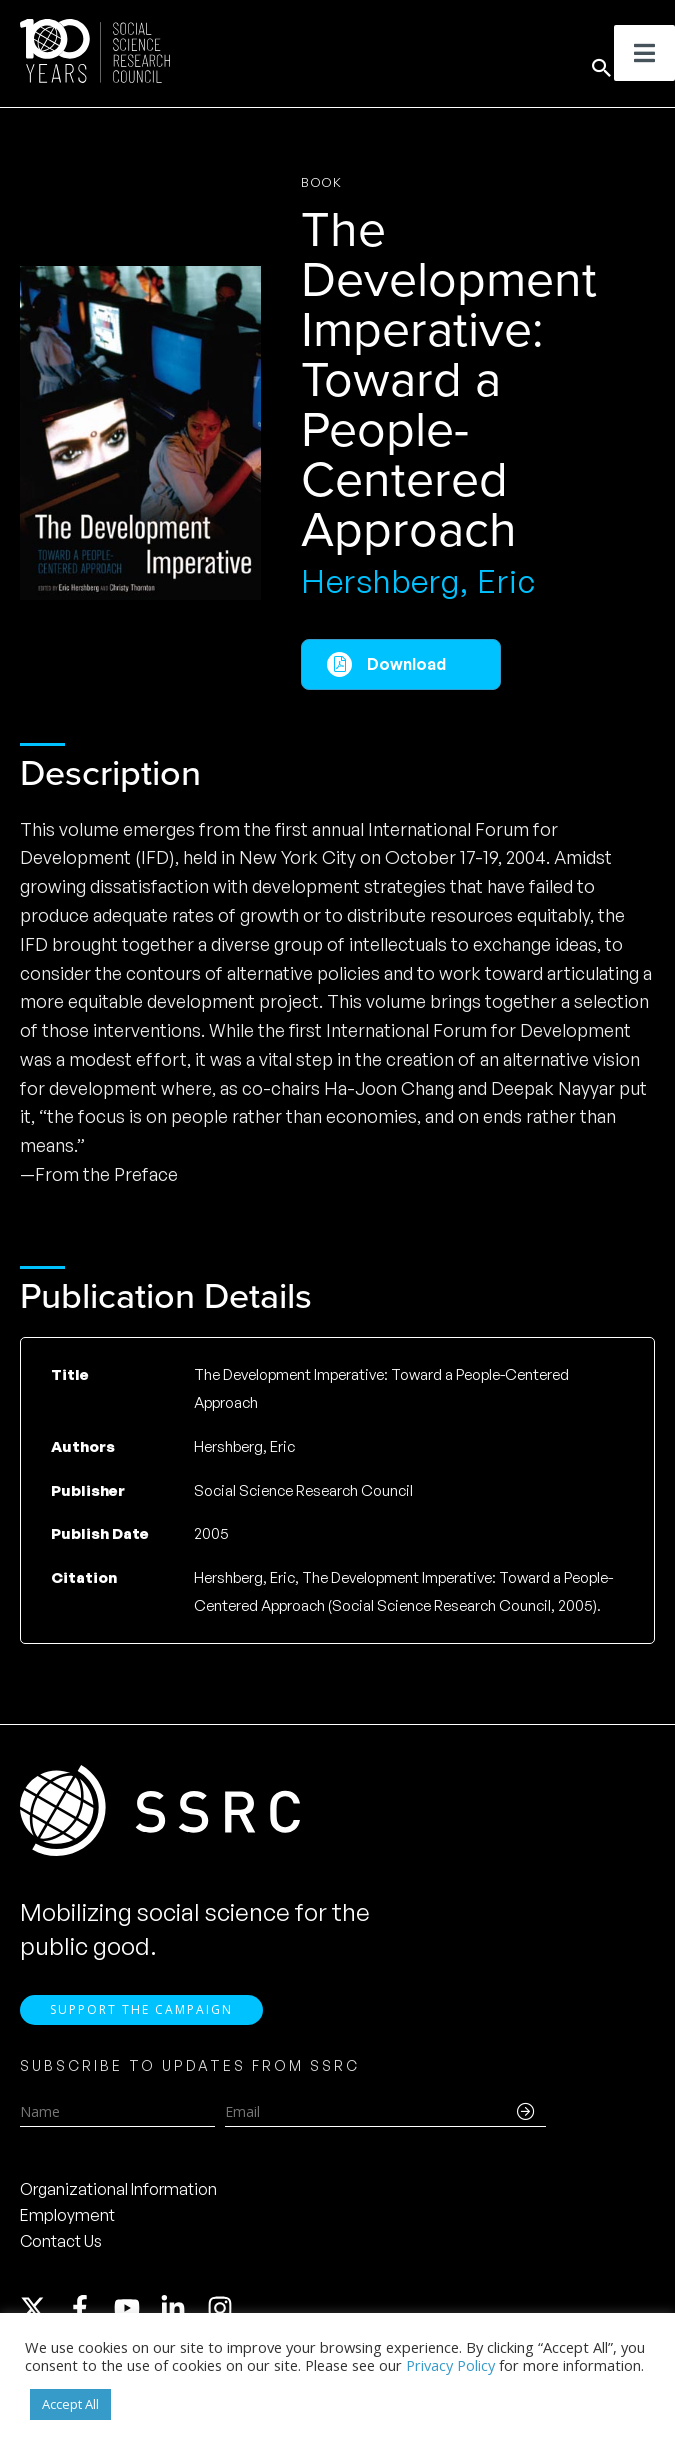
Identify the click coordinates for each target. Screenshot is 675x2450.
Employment (67, 2215)
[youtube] (136, 2308)
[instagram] (224, 2308)
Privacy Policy (450, 2365)
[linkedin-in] (182, 2308)
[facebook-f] (89, 2308)
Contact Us (61, 2241)
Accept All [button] (70, 2404)
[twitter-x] (42, 2308)
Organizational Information (118, 2189)
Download (406, 664)
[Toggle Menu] (644, 53)
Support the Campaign (141, 2009)
